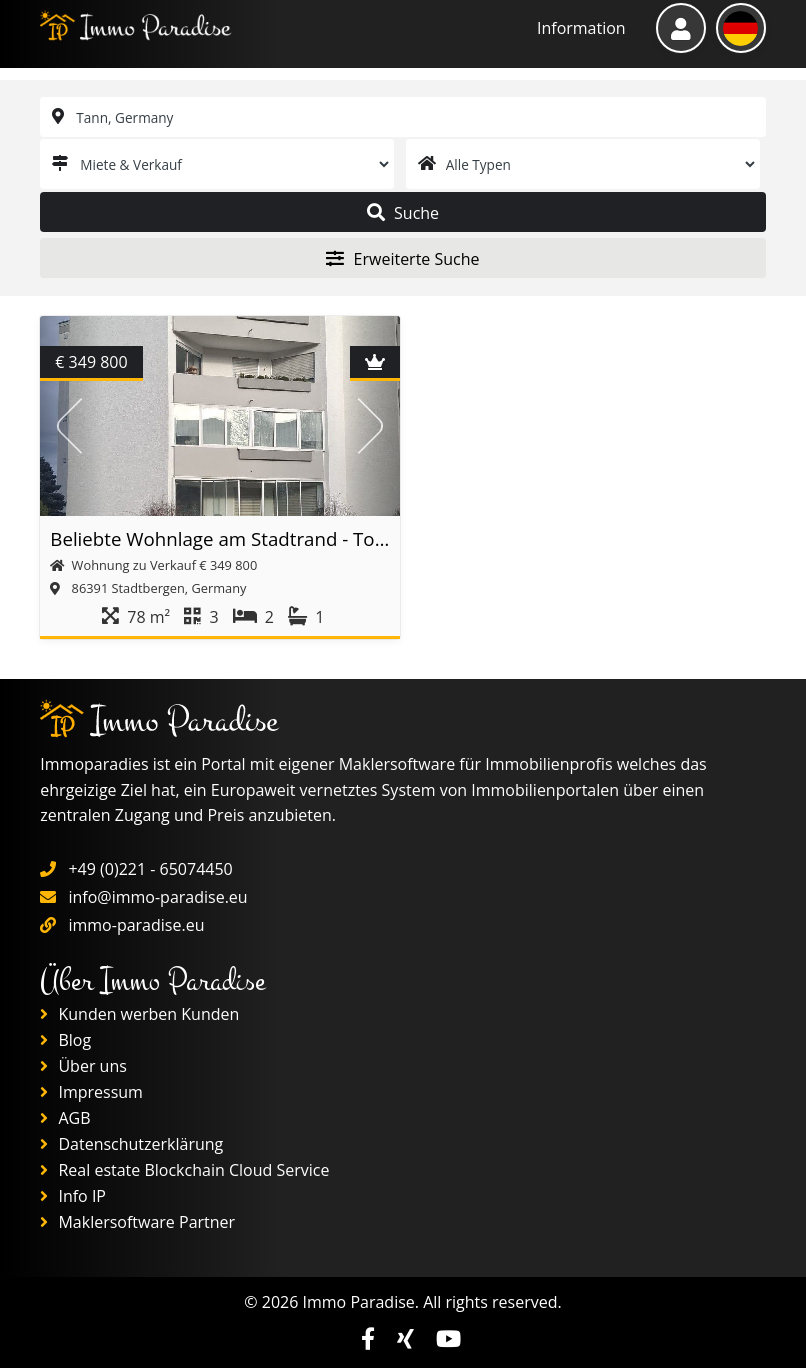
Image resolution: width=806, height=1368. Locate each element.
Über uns (83, 1066)
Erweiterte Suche (402, 259)
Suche (403, 213)
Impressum (91, 1092)
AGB (65, 1118)
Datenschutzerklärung (131, 1144)
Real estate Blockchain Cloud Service (184, 1170)
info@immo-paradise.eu (157, 897)
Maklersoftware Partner (137, 1222)
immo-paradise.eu (136, 925)
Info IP (73, 1196)
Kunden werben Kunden (139, 1014)
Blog (65, 1040)
